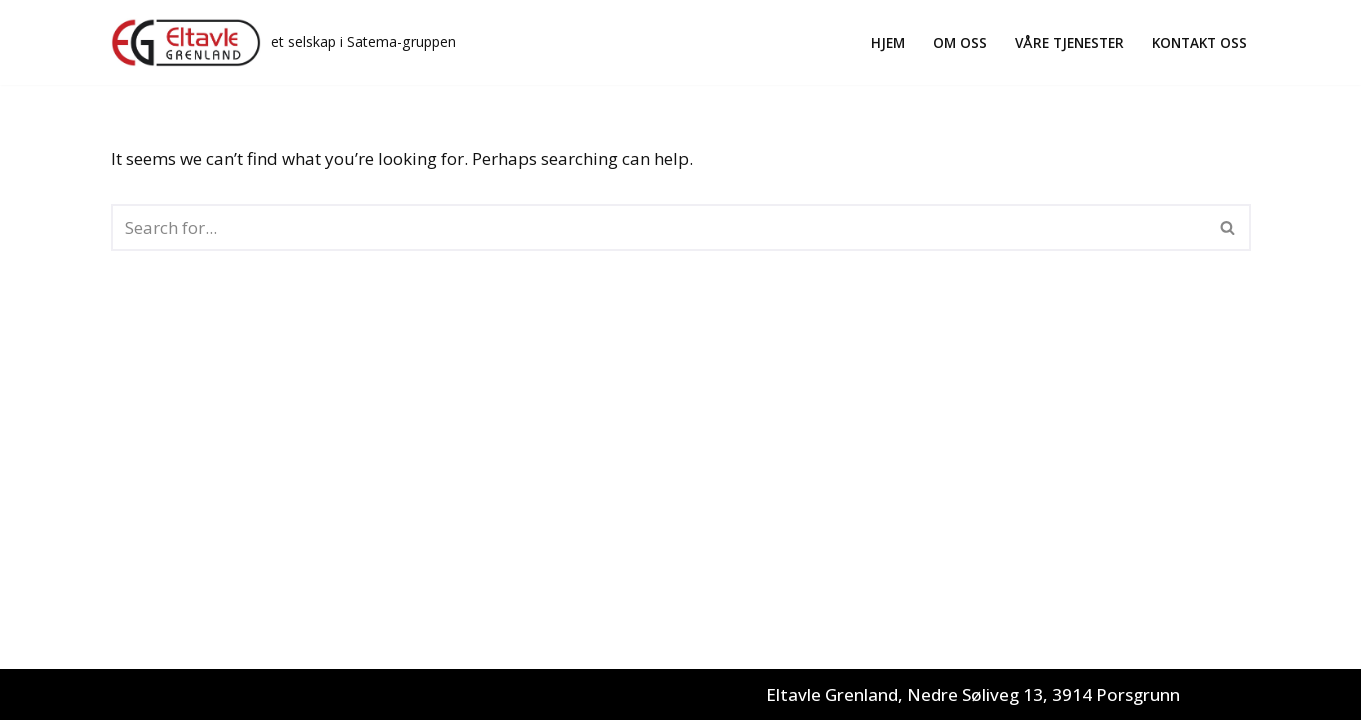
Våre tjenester (1069, 42)
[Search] (658, 227)
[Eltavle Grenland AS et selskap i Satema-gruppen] (283, 42)
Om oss (960, 42)
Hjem (888, 42)
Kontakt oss (1199, 42)
